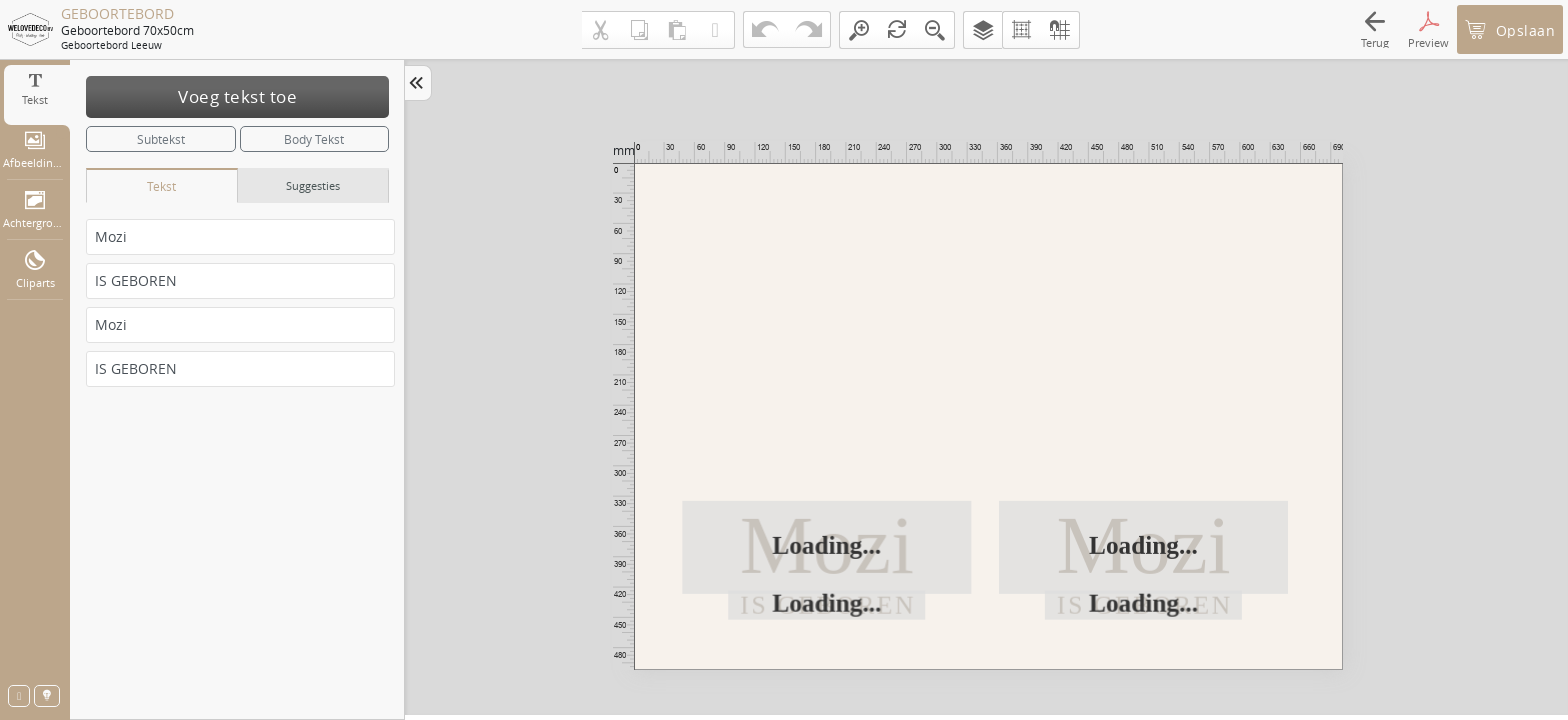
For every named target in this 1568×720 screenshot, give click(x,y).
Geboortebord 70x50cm (127, 30)
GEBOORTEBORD (117, 14)
